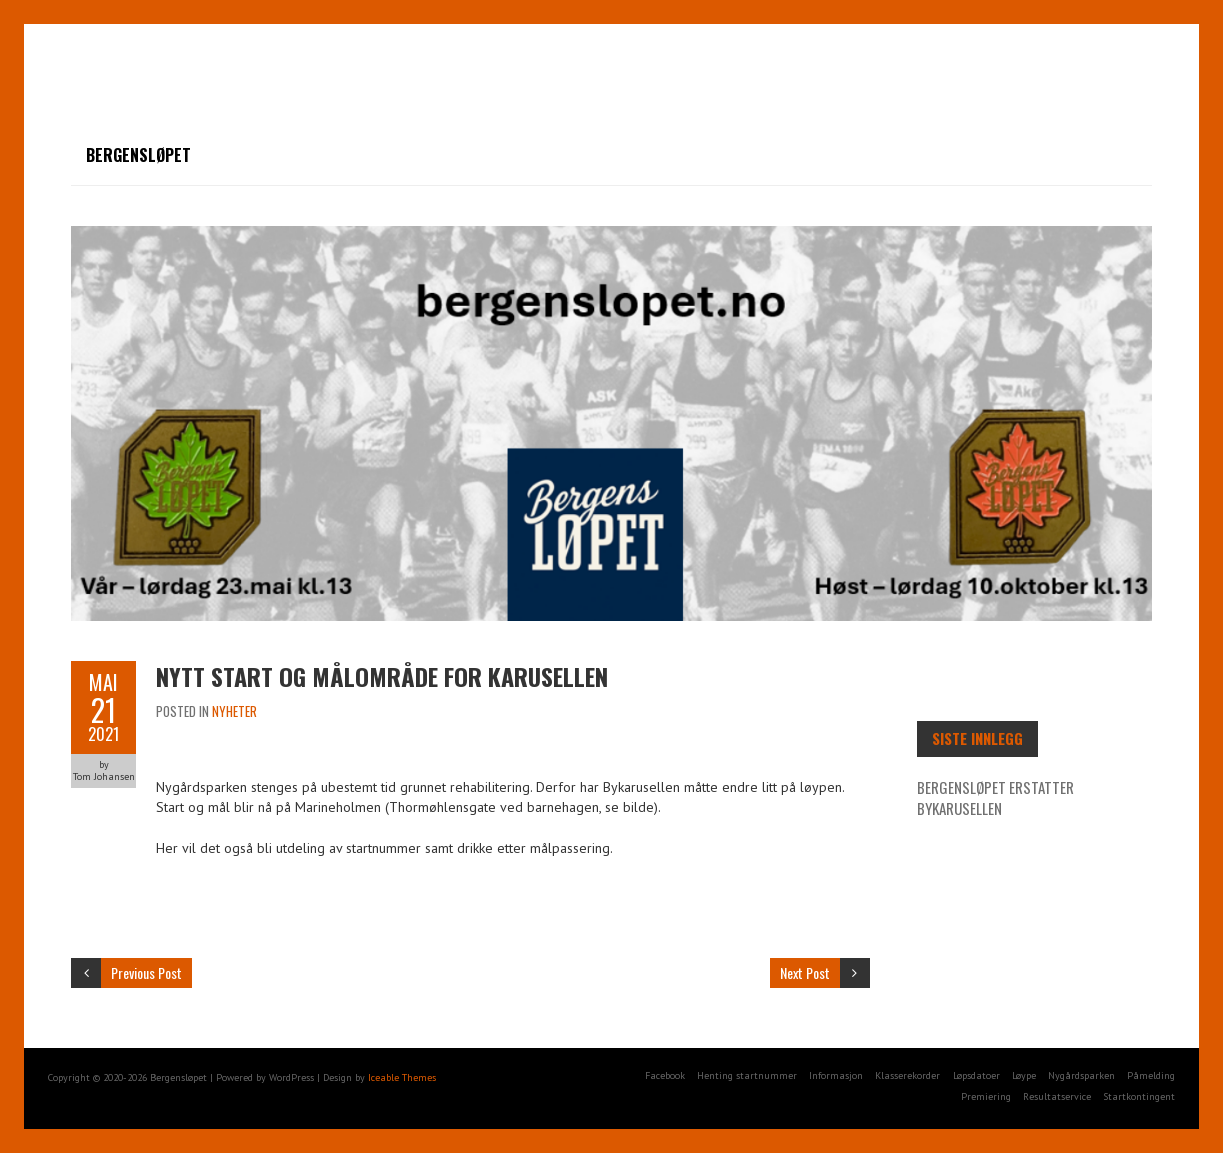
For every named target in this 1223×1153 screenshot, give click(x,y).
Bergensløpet (138, 155)
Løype (1024, 1075)
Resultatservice (1057, 1096)
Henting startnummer (747, 1075)
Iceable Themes (402, 1077)
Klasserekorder (907, 1075)
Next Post (805, 972)
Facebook (665, 1075)
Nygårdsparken (1081, 1075)
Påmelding (1151, 1075)
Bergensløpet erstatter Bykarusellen (995, 797)
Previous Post (146, 972)
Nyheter (234, 711)
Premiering (986, 1096)
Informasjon (836, 1075)
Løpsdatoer (976, 1075)
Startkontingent (1139, 1096)
